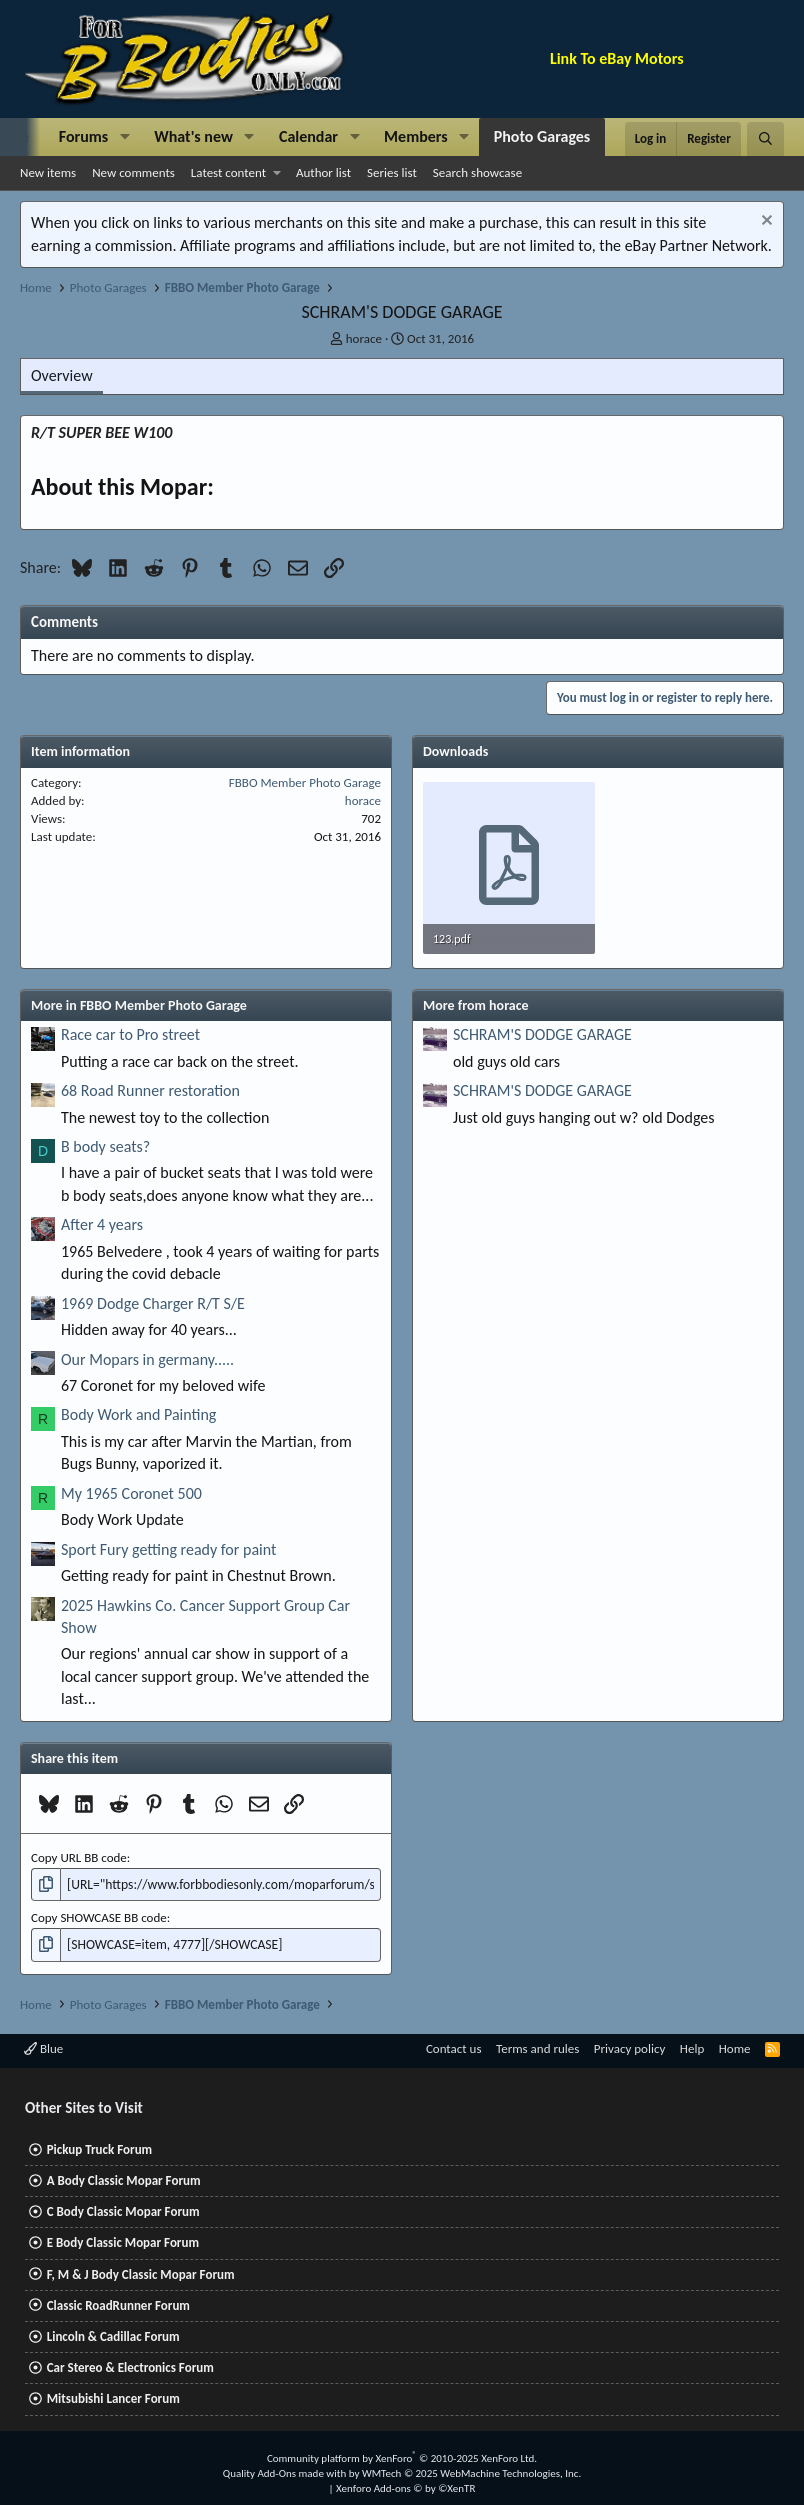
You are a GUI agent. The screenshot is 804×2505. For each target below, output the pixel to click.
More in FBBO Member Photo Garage (139, 1005)
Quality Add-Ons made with (286, 2471)
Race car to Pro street (130, 1034)
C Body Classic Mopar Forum (123, 2210)
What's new (193, 136)
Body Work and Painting (138, 1414)
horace (364, 338)
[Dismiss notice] (764, 222)
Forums (83, 136)
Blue (43, 2046)
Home (735, 2046)
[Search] (765, 139)
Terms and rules (537, 2046)
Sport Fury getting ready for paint (168, 1549)
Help (692, 2046)
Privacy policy (630, 2046)
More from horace (476, 1005)
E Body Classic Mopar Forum (123, 2241)
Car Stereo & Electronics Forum (130, 2365)
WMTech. (471, 2471)
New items (48, 172)
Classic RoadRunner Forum (118, 2303)
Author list (323, 172)
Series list (392, 172)
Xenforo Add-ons (405, 2487)
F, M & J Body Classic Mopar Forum (141, 2272)
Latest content (228, 172)
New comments (133, 172)
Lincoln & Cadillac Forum (113, 2334)
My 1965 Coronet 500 (131, 1493)
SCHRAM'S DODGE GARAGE (542, 1034)
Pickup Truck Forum (99, 2147)
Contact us (454, 2046)
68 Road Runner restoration (150, 1090)
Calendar (308, 136)
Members (416, 136)
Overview (62, 375)
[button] (124, 137)
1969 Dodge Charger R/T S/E (153, 1303)
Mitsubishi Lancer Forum (113, 2397)
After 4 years (102, 1224)
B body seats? (105, 1146)
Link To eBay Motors (617, 58)
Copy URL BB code (79, 1857)
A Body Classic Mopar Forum (124, 2178)
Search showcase (477, 172)
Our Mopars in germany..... (147, 1359)
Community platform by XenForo (402, 2456)
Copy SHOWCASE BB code (99, 1916)
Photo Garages (542, 136)
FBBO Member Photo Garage (305, 782)
